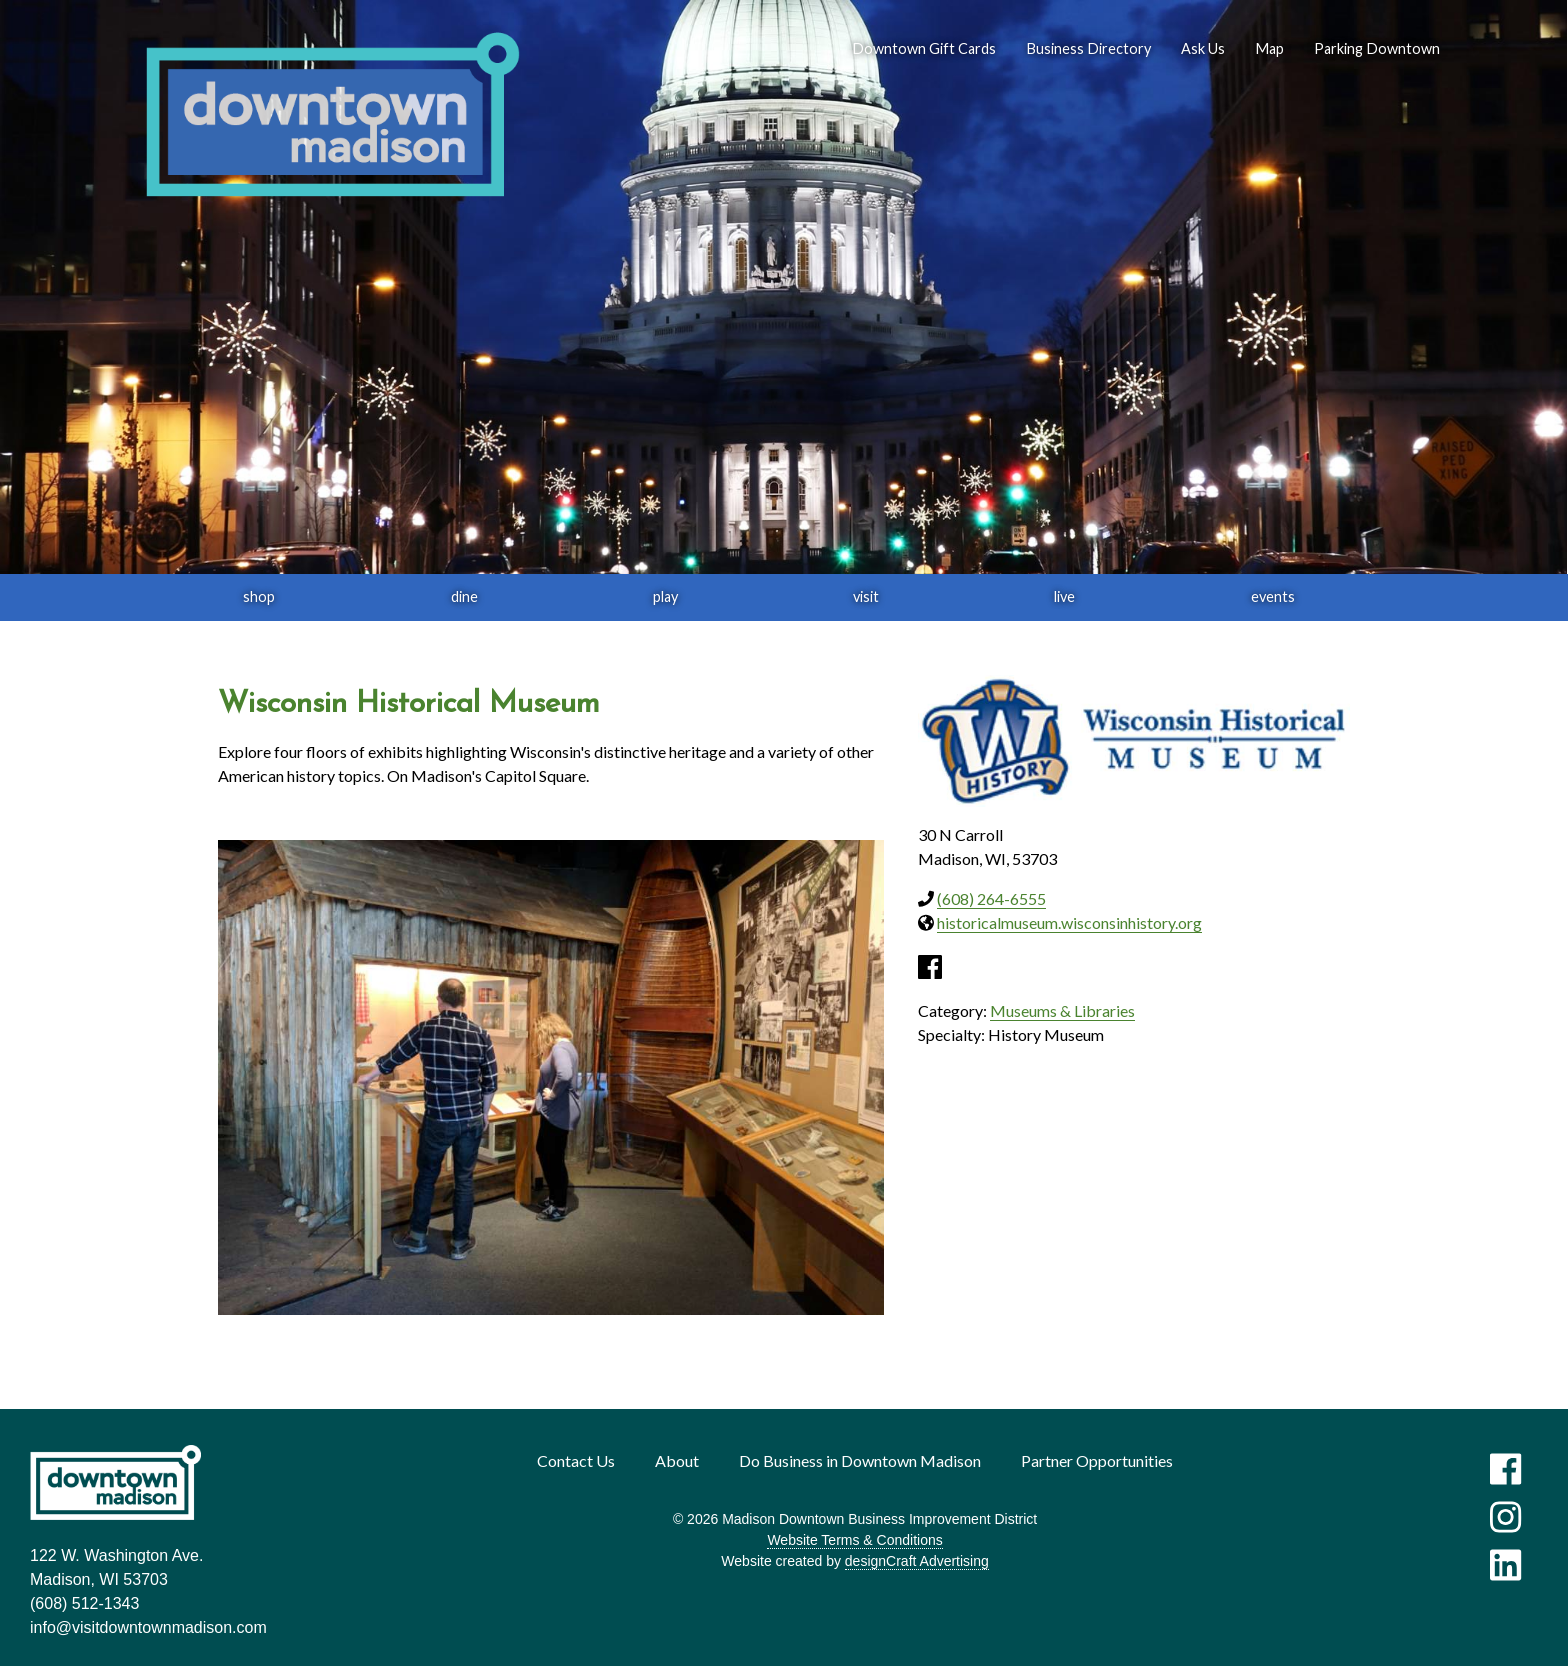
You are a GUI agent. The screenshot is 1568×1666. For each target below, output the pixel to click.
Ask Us (1203, 48)
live (1064, 596)
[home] (332, 115)
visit (866, 596)
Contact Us (576, 1460)
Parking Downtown (1377, 48)
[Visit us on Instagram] (1505, 1517)
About (677, 1460)
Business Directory (1088, 48)
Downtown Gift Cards (924, 48)
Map (1269, 48)
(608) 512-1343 (84, 1603)
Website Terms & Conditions (854, 1540)
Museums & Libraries (1062, 1010)
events (1273, 596)
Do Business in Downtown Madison (860, 1460)
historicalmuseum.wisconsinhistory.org (1069, 922)
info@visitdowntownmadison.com (148, 1627)
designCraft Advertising (917, 1561)
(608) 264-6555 (991, 898)
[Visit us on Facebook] (1505, 1469)
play (665, 596)
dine (464, 596)
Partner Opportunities (1097, 1460)
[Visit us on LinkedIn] (1505, 1565)
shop (259, 596)
